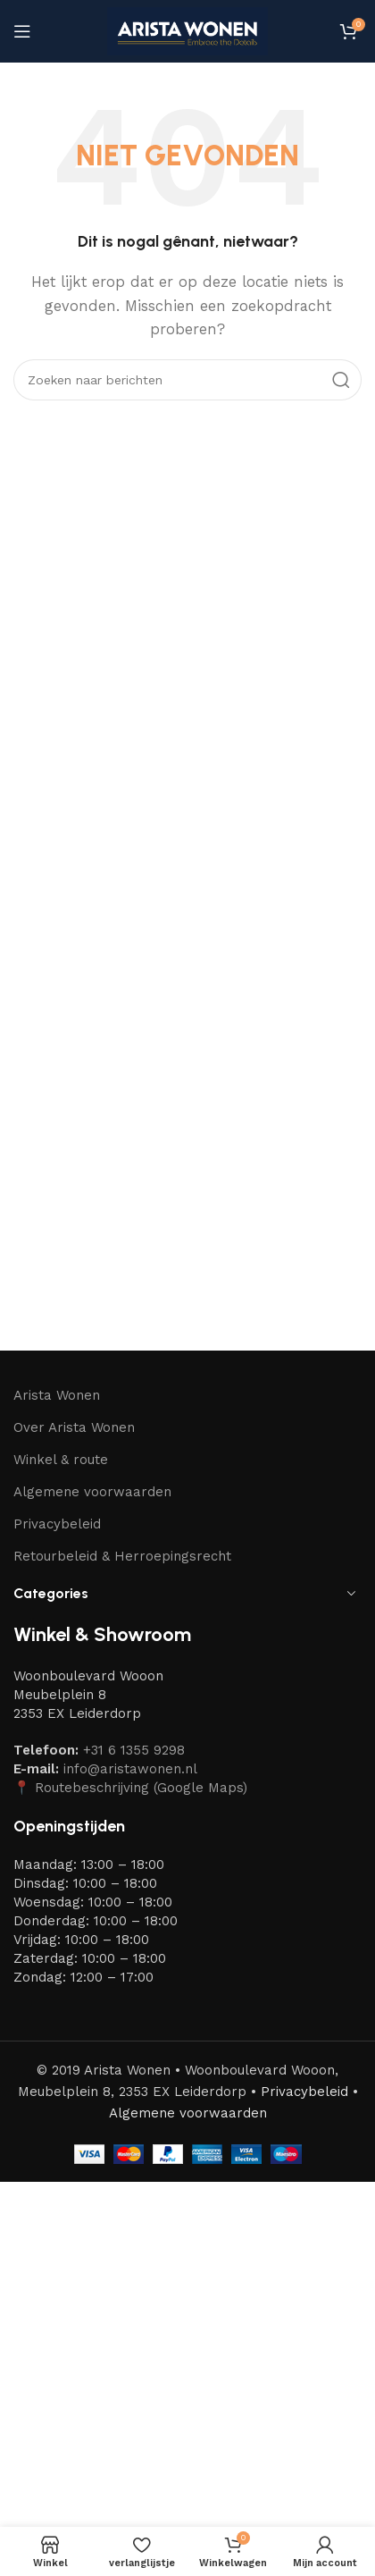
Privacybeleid (57, 1524)
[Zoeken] (187, 379)
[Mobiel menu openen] (22, 31)
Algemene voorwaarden (92, 1492)
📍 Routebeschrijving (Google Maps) (130, 1788)
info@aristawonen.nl (130, 1769)
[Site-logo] (187, 30)
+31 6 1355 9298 (134, 1750)
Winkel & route (60, 1460)
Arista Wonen (56, 1395)
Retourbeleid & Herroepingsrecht (122, 1556)
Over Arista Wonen (74, 1427)
